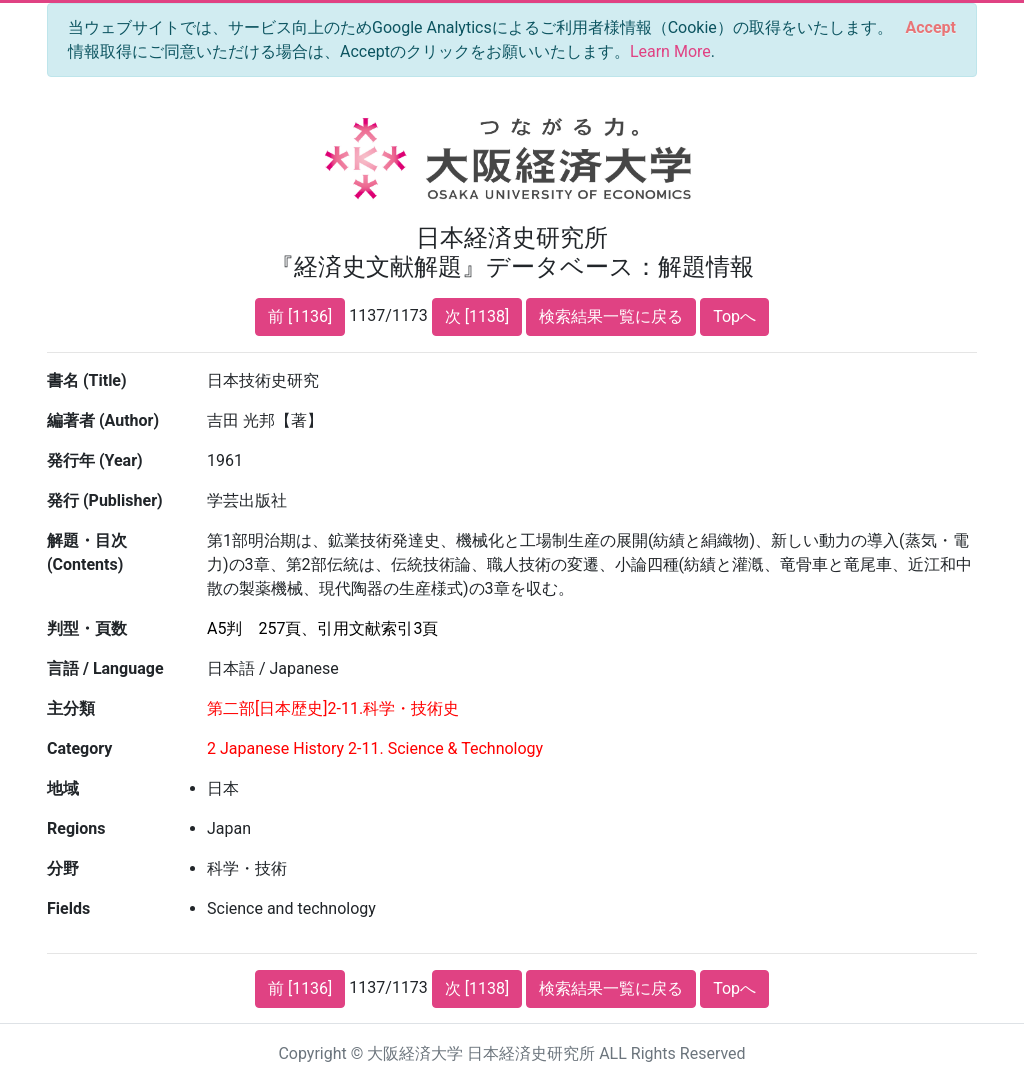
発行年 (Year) (95, 460)
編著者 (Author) (103, 420)
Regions (76, 828)
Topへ (734, 316)
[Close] (931, 28)
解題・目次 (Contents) (87, 552)
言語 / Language (105, 668)
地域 (63, 788)
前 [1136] (300, 316)
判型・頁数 (87, 628)
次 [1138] (477, 316)
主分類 (71, 708)
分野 (63, 868)
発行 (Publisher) (105, 500)
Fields (68, 908)
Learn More (670, 51)
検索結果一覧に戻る (611, 316)
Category (79, 748)
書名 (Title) (87, 380)
